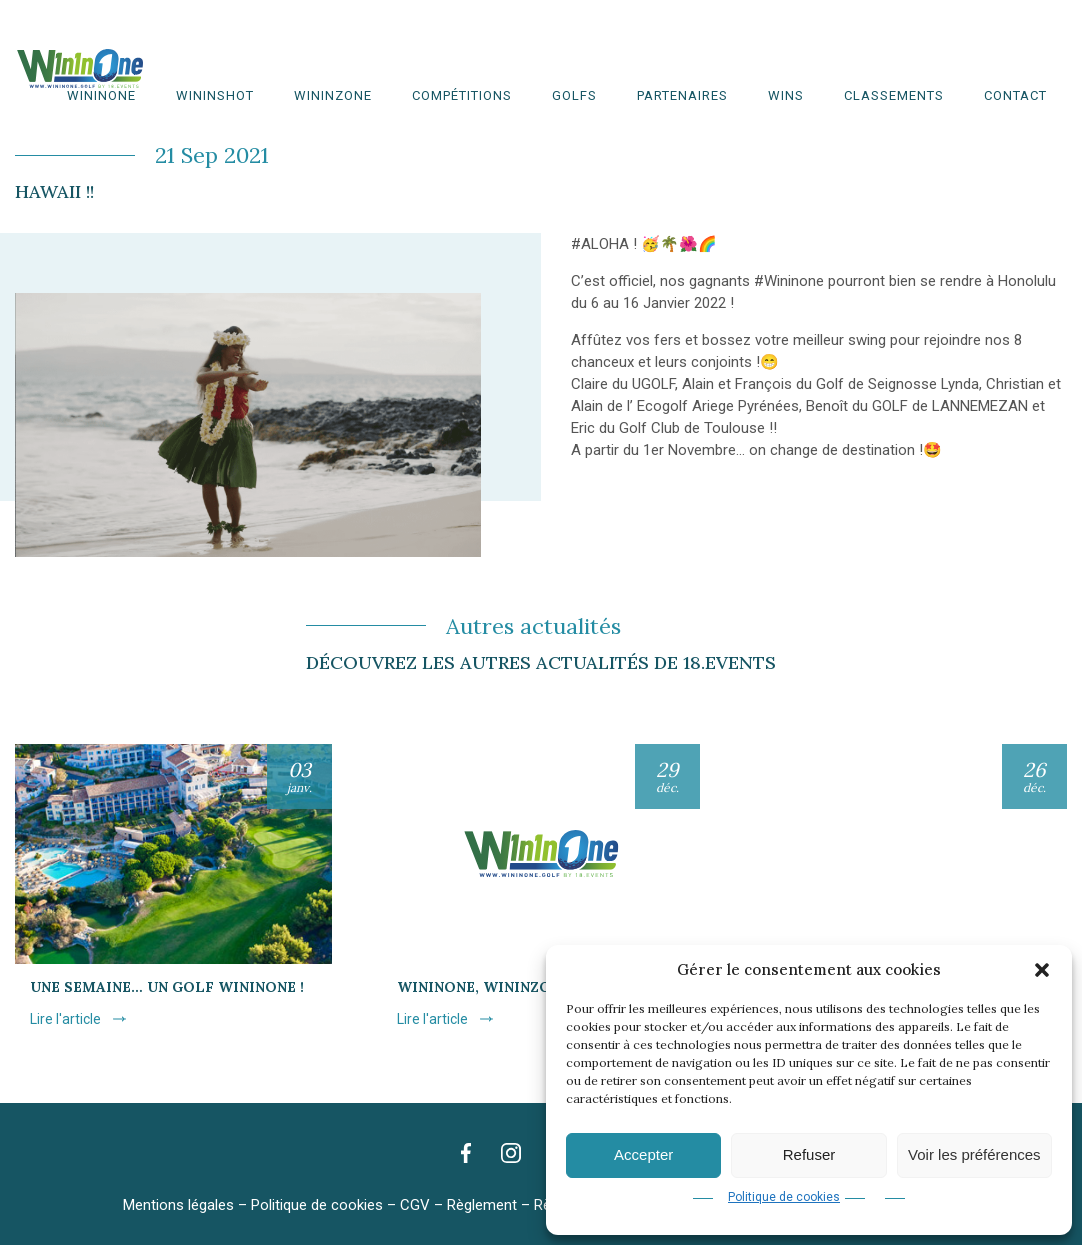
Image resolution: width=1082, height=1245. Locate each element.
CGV (415, 1205)
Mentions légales (178, 1205)
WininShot (215, 95)
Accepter (643, 1154)
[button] (1042, 970)
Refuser (809, 1154)
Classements (894, 95)
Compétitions (462, 95)
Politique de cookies (784, 1197)
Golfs (574, 95)
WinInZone (333, 95)
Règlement (482, 1205)
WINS (786, 95)
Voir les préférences (974, 1154)
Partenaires (682, 95)
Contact (1015, 95)
